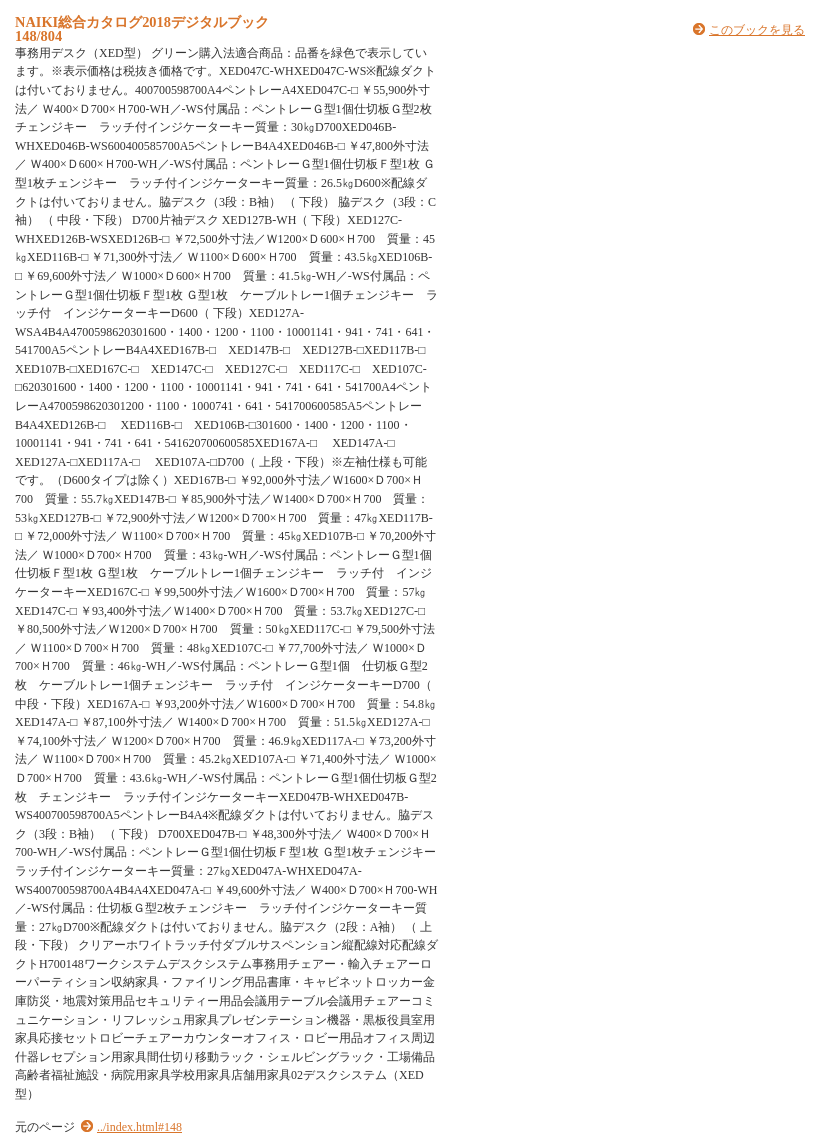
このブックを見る (757, 30)
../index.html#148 (139, 1127)
